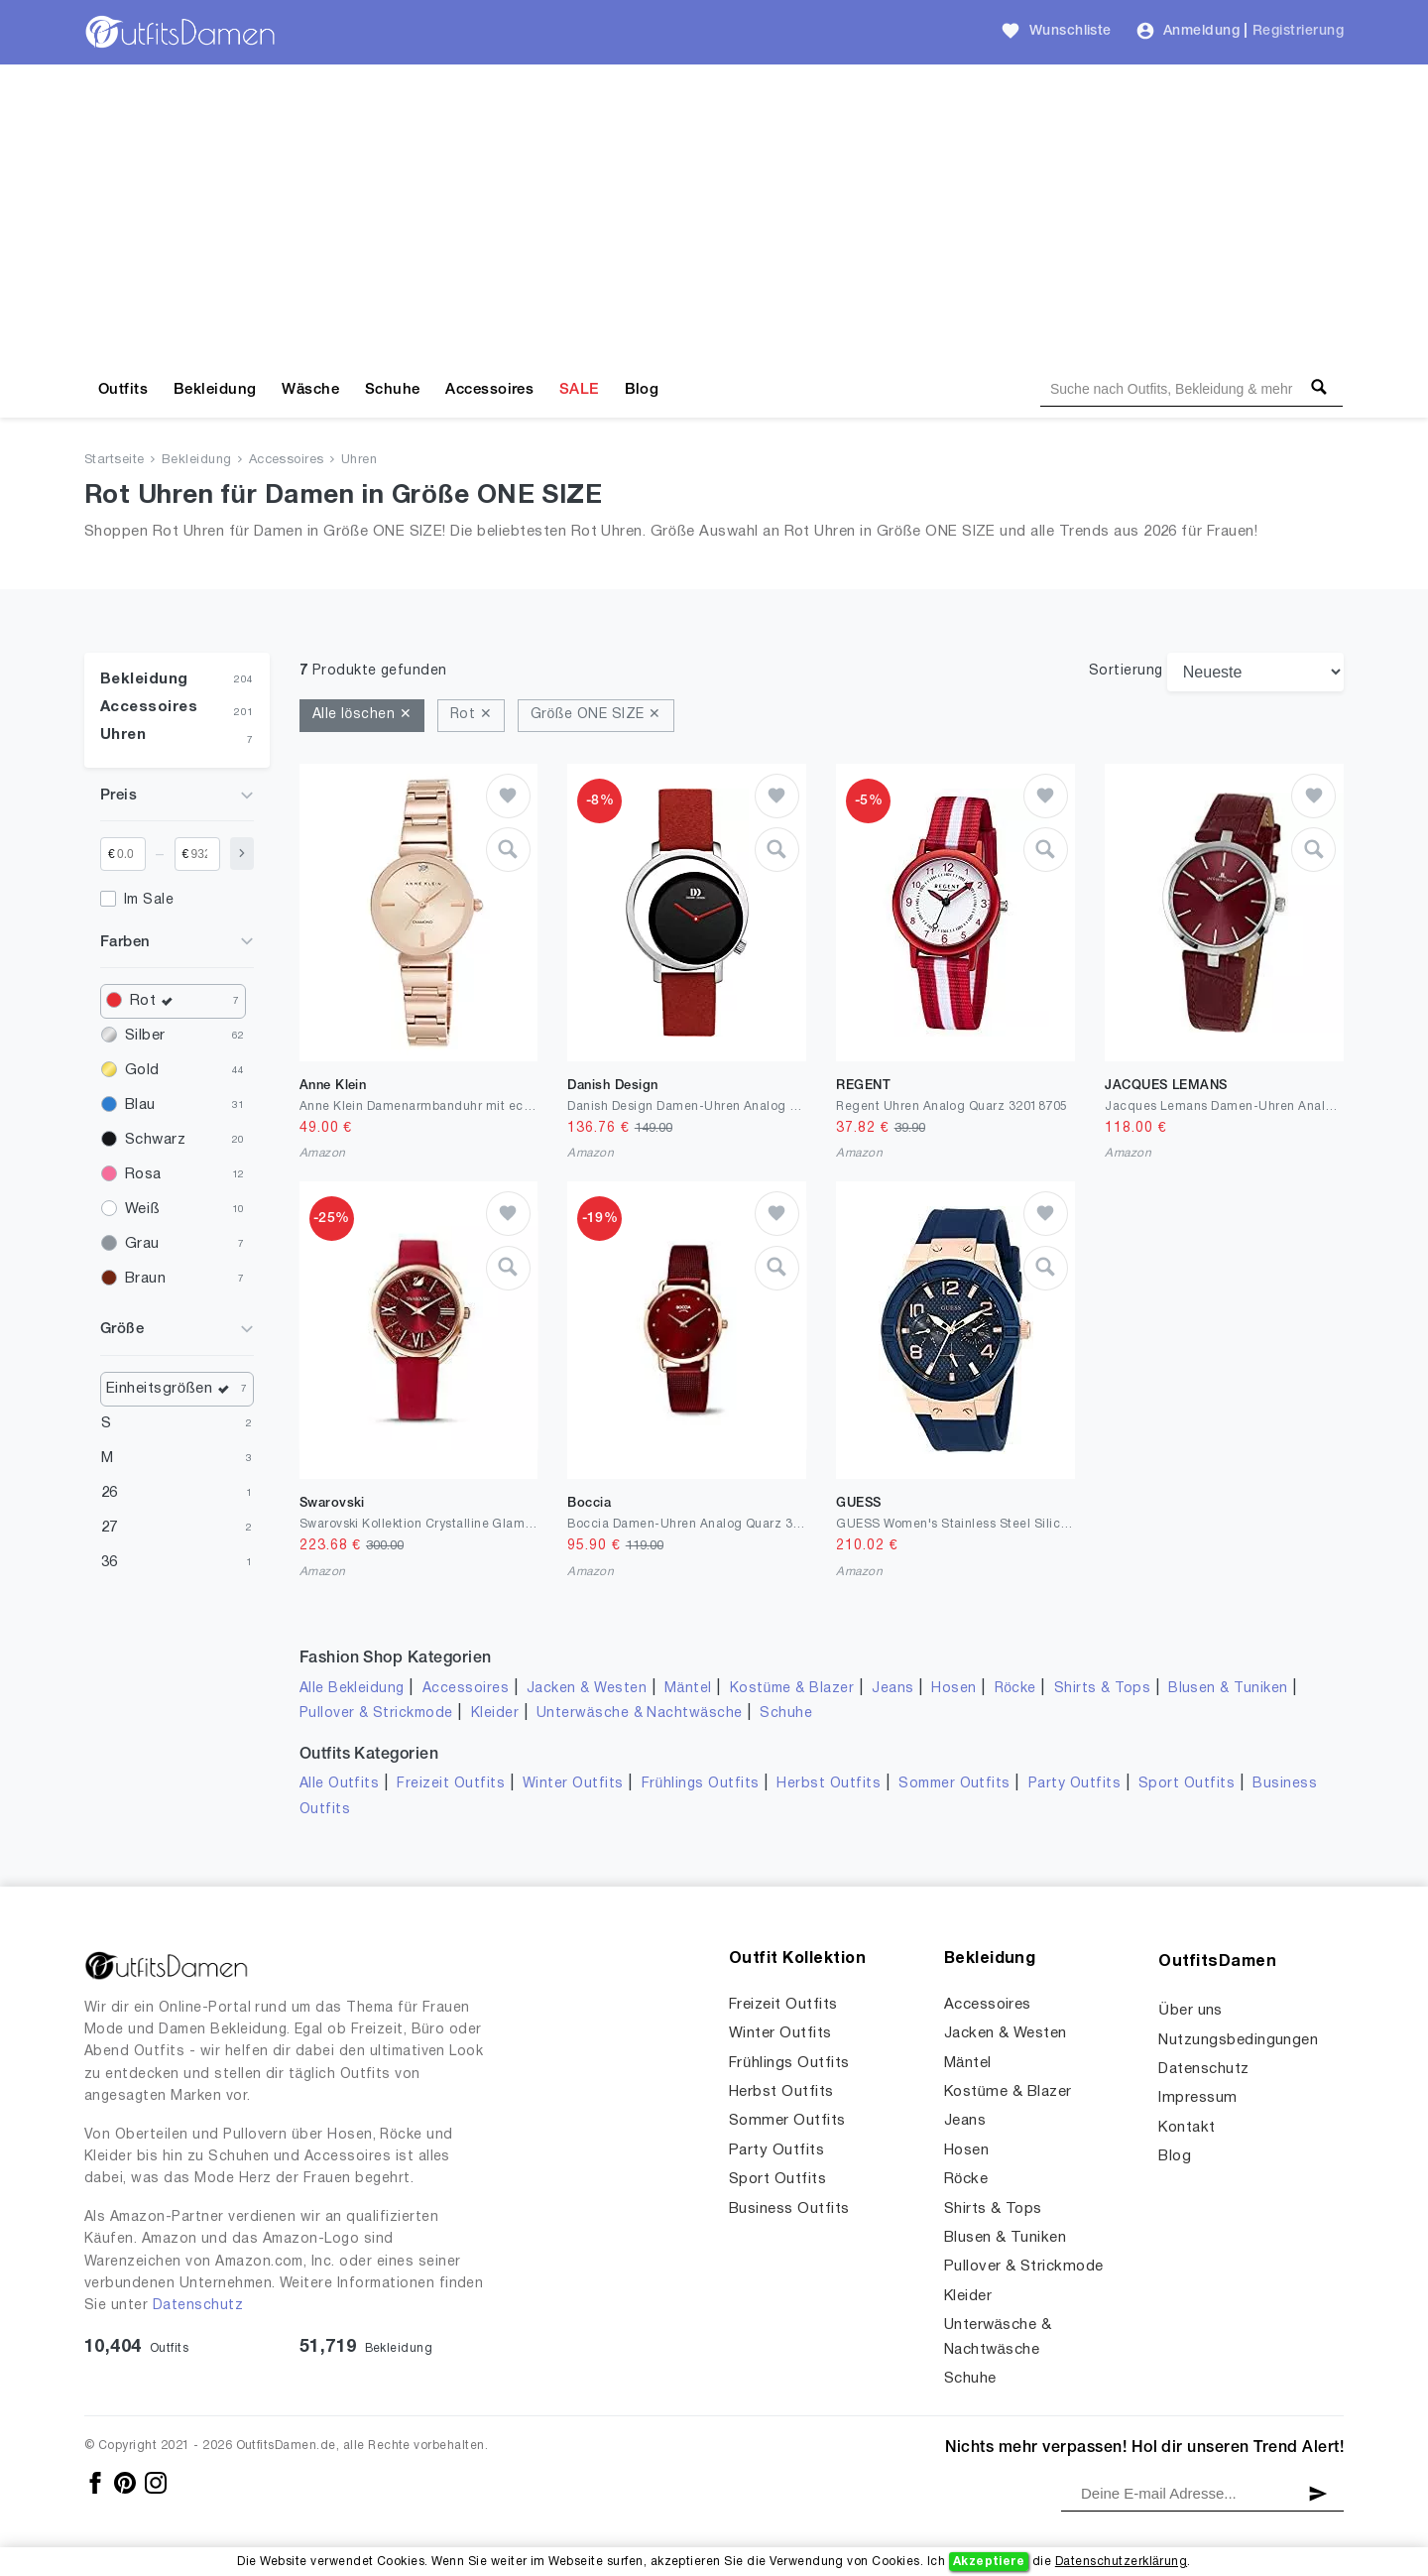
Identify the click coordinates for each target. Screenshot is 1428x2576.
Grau (142, 1244)
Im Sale (149, 900)
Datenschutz (198, 2305)
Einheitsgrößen (172, 1389)
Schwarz (155, 1140)
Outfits (123, 390)
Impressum (1197, 2098)
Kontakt (1186, 2128)
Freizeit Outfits (451, 1784)
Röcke (1015, 1688)
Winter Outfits (573, 1784)
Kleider (495, 1713)
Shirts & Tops (1102, 1688)
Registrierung (1298, 31)
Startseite (114, 460)
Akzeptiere (989, 2561)
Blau (140, 1105)
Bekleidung (215, 390)
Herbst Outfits (828, 1784)
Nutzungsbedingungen (1238, 2040)
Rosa (143, 1174)
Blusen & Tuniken (1228, 1688)
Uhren (359, 460)
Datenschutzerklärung (1121, 2561)
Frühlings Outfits (701, 1784)
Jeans (892, 1688)
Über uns (1190, 2011)
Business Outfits (789, 2209)
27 (109, 1527)
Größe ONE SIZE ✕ (596, 714)
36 (109, 1562)
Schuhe (392, 390)
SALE (579, 390)
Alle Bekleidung (352, 1688)
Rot (156, 1001)
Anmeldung (1201, 31)
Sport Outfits (1186, 1784)
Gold (142, 1070)
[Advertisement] (714, 213)
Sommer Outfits (954, 1784)
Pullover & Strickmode (376, 1713)
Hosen (953, 1688)
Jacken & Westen (587, 1688)
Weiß (142, 1209)
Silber (145, 1036)
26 (109, 1493)
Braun (145, 1279)
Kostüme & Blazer (792, 1688)
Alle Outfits (339, 1784)
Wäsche (310, 390)
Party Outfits (1074, 1784)
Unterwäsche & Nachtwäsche (639, 1713)
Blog (642, 390)
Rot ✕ (471, 714)
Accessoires (489, 390)
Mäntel (688, 1688)
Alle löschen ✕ (362, 714)
